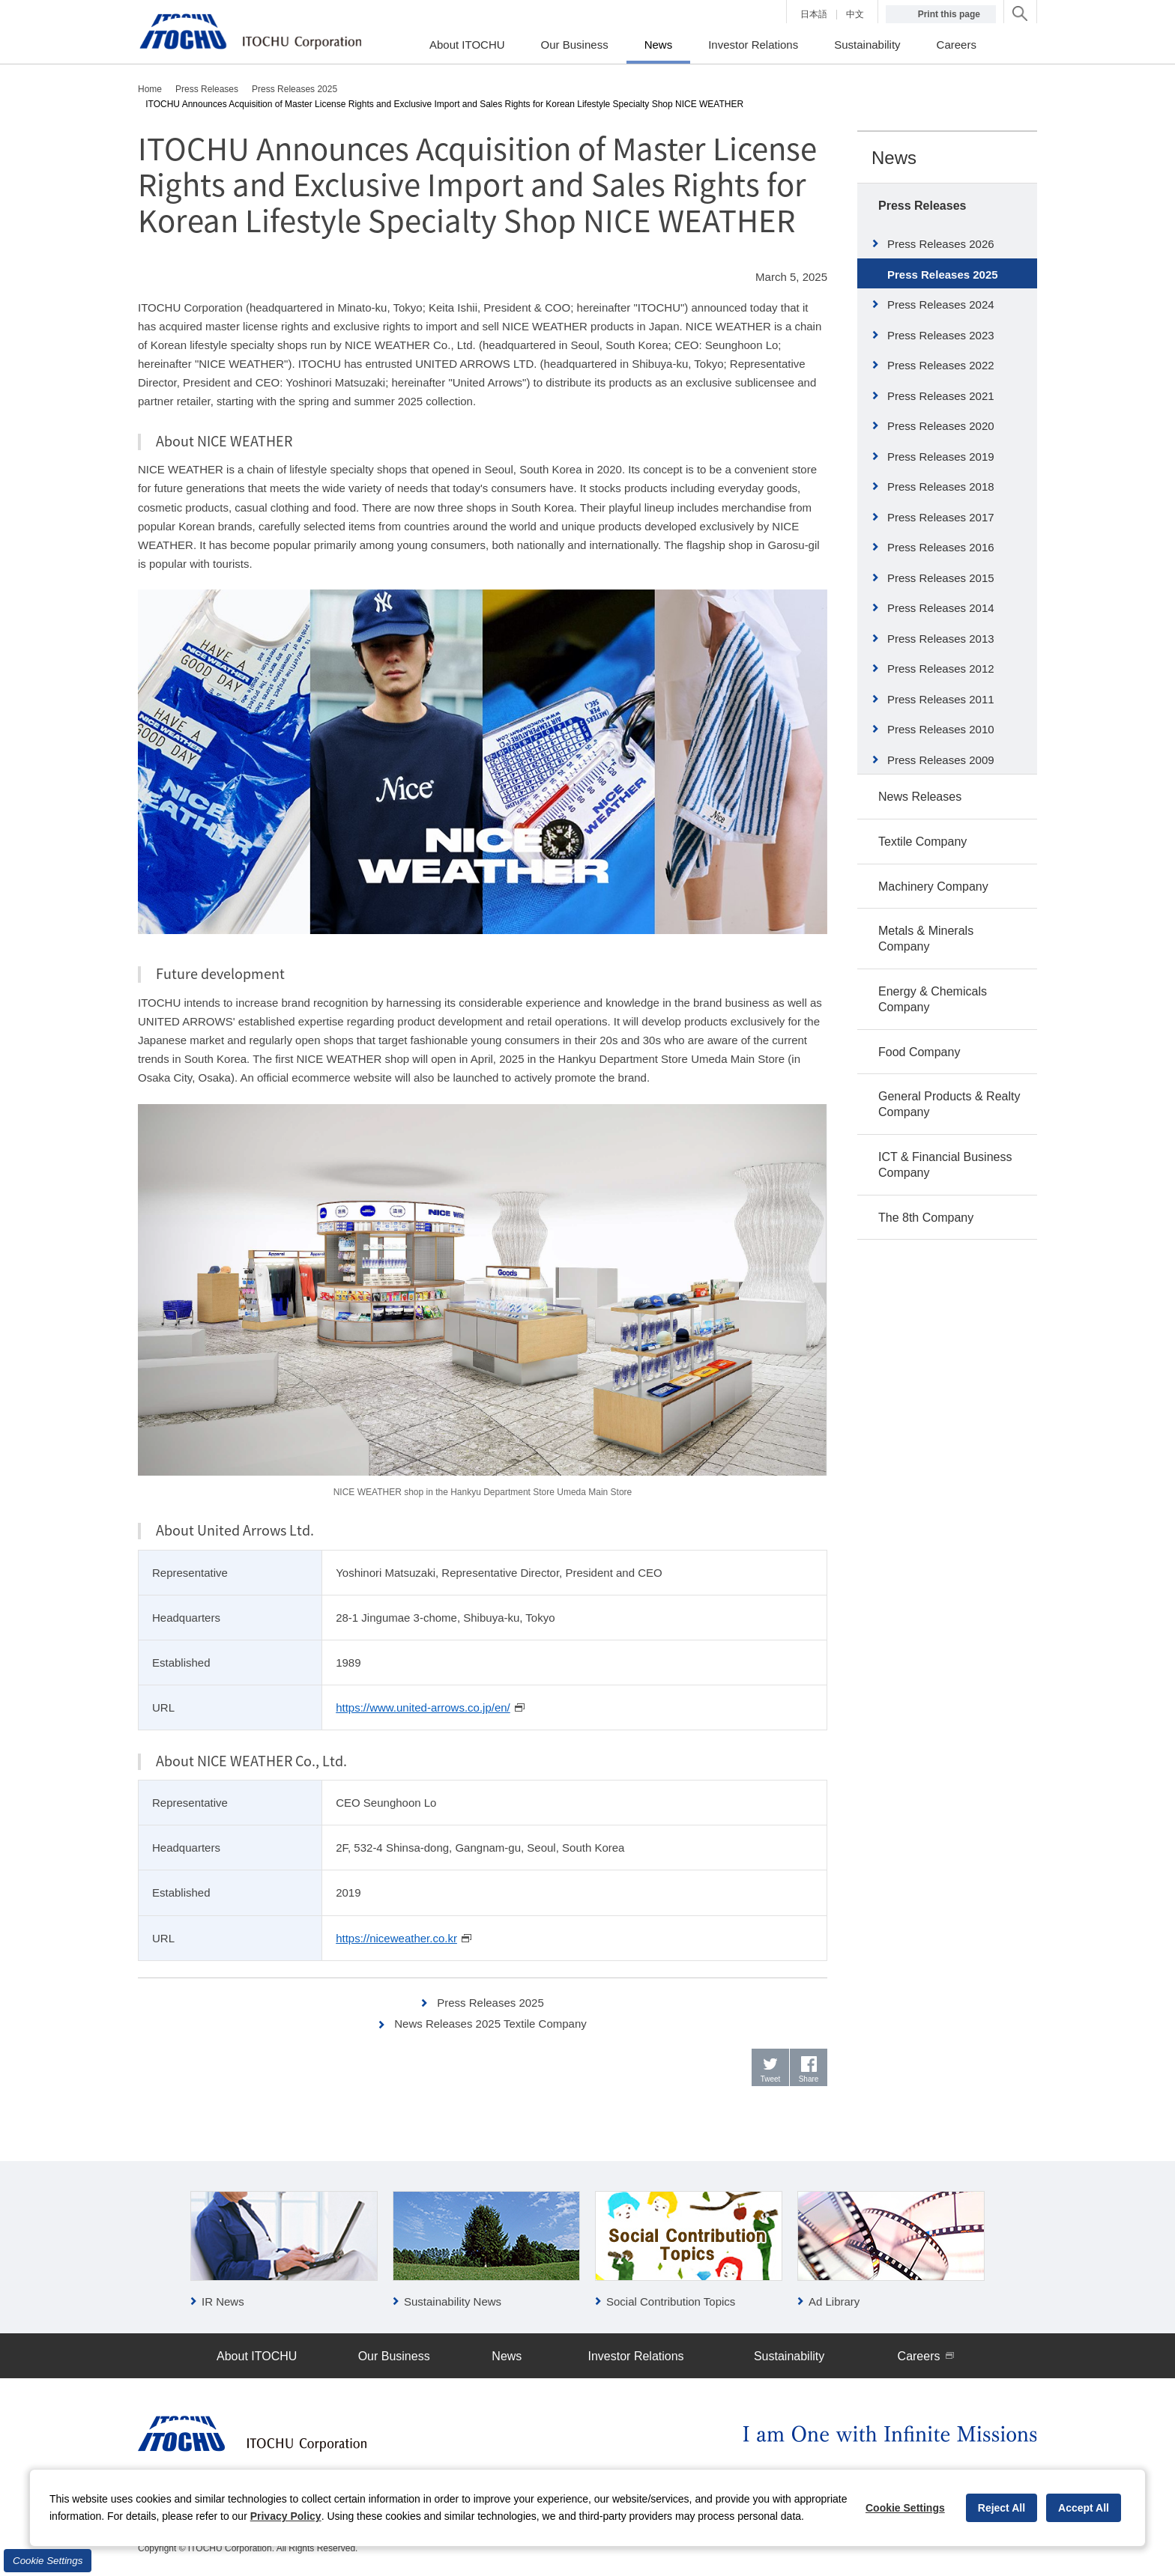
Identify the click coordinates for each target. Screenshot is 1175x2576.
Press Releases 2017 (940, 517)
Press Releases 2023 (940, 335)
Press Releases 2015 (940, 578)
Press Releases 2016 (940, 547)
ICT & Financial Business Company (945, 1165)
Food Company (919, 1052)
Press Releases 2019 (940, 456)
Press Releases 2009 (940, 760)
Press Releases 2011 (940, 699)
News (894, 158)
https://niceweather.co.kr (396, 1938)
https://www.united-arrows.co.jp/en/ (423, 1707)
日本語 (813, 14)
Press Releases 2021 (940, 396)
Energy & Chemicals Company (932, 999)
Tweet (771, 2079)
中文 (855, 14)
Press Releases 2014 (940, 607)
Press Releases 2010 (940, 729)
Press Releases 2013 (940, 638)
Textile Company (922, 841)
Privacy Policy (285, 2516)
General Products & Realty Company (949, 1104)
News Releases (919, 796)
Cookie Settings (47, 2560)
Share (809, 2079)
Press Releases (922, 205)
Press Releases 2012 (940, 668)
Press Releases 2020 (940, 425)
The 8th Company (925, 1217)
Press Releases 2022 (940, 365)
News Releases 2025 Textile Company (490, 2023)
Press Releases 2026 (940, 243)
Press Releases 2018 (940, 486)
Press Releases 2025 (490, 2002)
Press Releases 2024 (940, 304)
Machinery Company (933, 886)
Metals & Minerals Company (925, 938)
